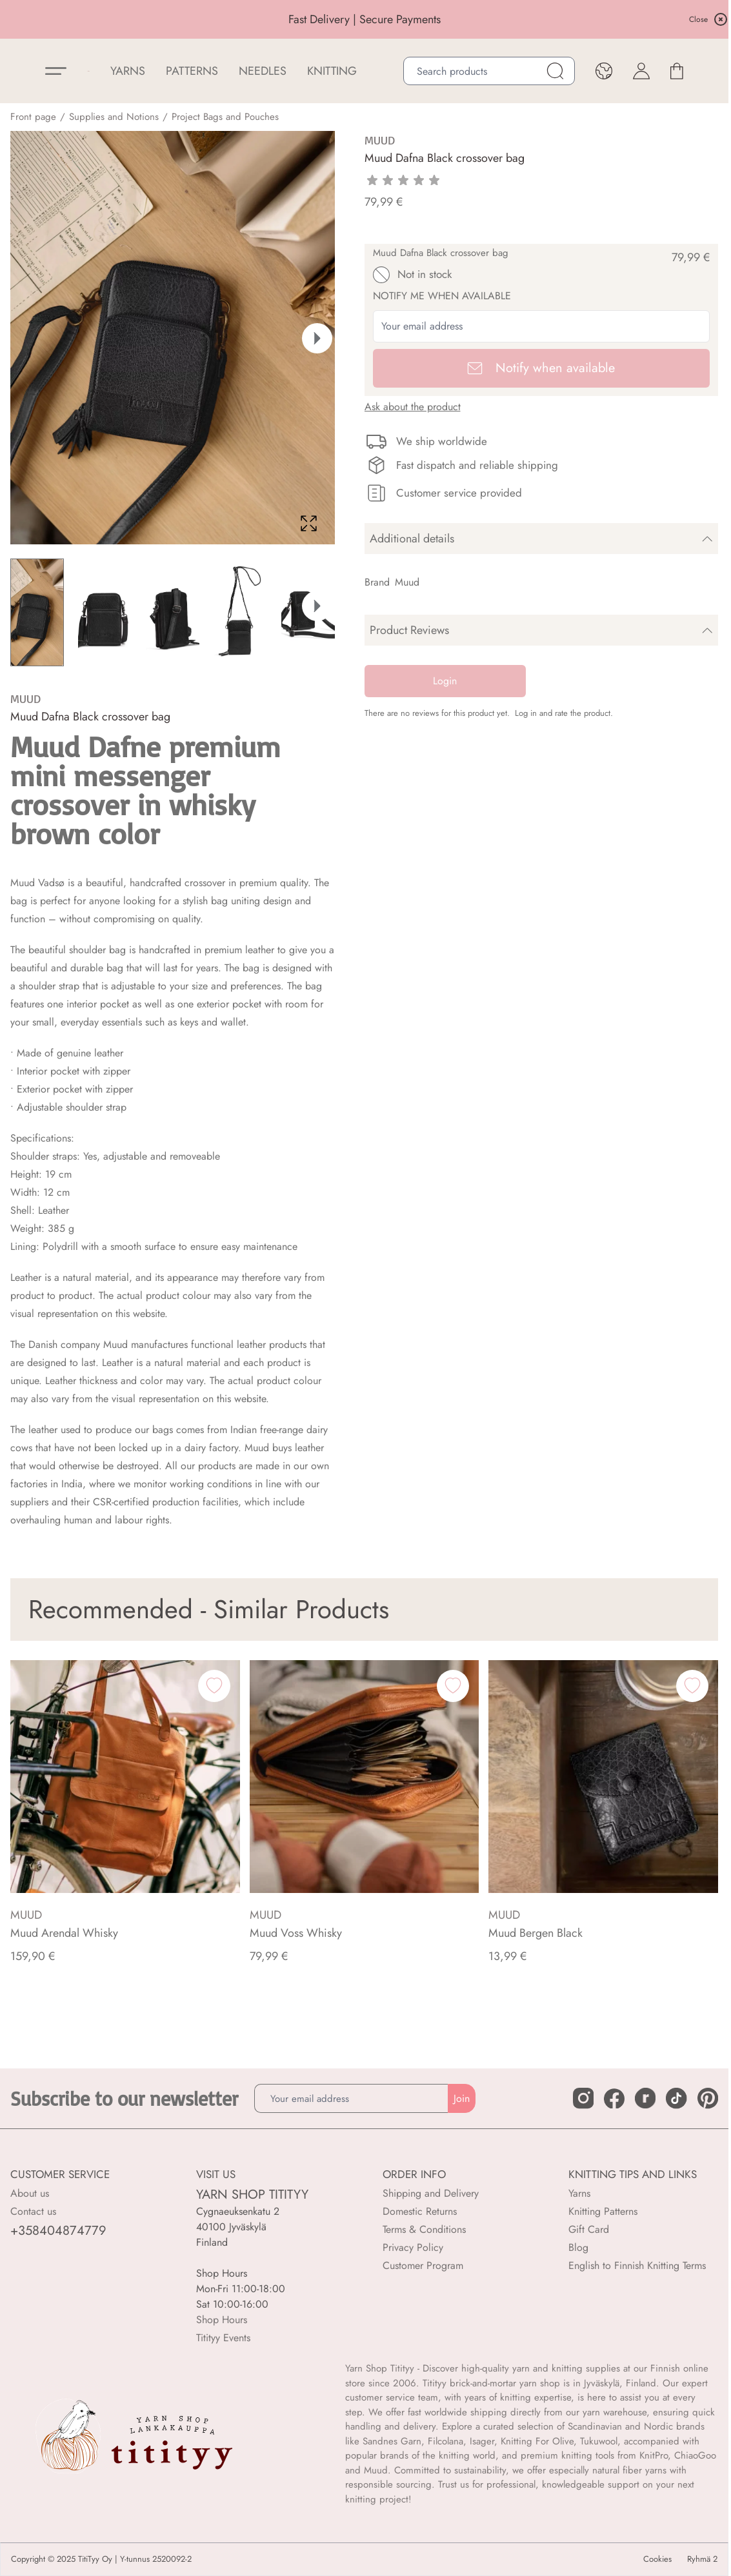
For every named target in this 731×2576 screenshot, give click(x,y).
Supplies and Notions (114, 117)
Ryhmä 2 (702, 2559)
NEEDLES (262, 71)
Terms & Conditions (424, 2229)
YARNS (127, 71)
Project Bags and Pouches (225, 117)
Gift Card (588, 2229)
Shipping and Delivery (431, 2193)
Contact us (33, 2211)
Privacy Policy (413, 2247)
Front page (33, 117)
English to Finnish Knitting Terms (637, 2265)
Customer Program (423, 2265)
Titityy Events (223, 2337)
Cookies (657, 2559)
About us (29, 2193)
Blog (578, 2247)
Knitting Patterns (602, 2211)
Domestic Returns (420, 2211)
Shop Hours (221, 2319)
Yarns (579, 2193)
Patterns (192, 71)
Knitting (332, 71)
